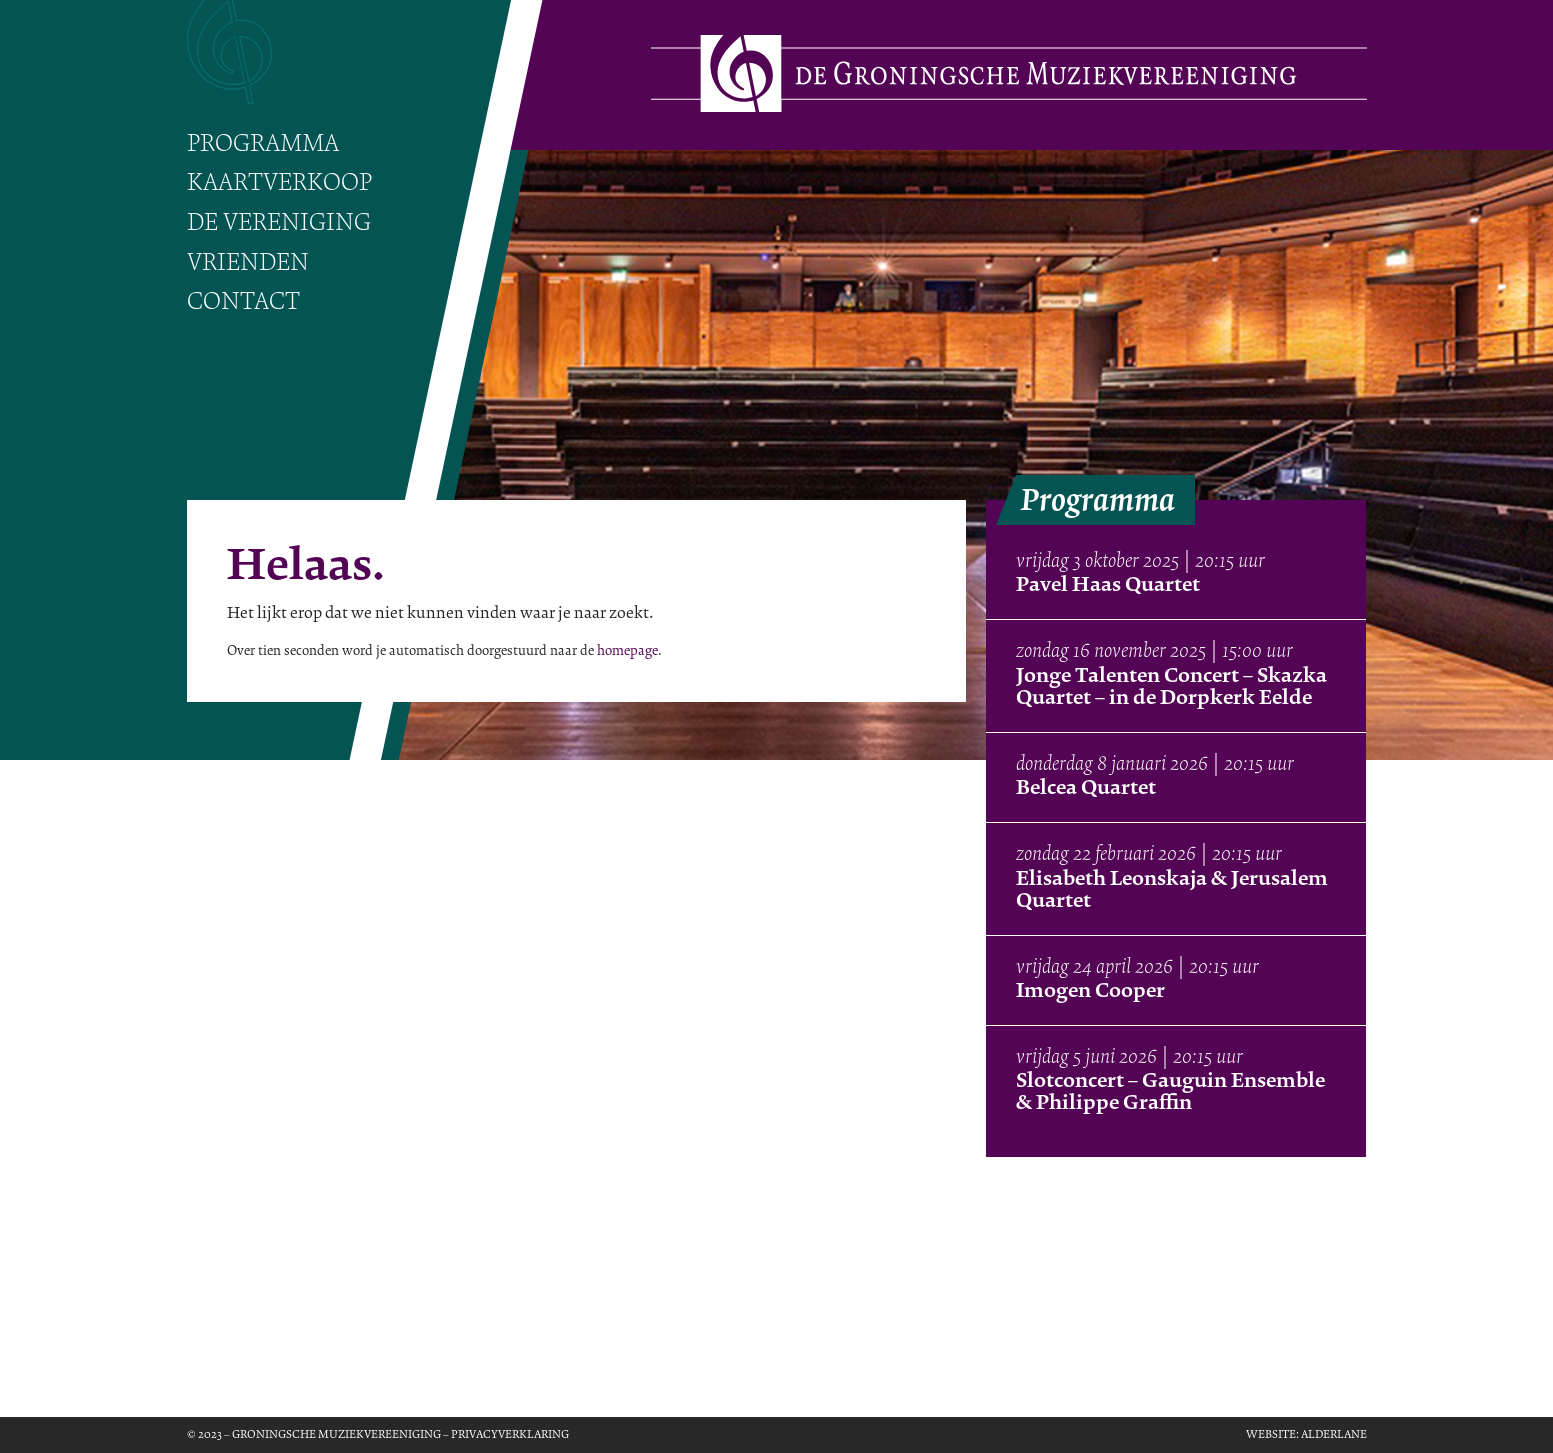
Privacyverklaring (510, 1434)
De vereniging (279, 222)
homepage (627, 651)
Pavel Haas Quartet (1108, 584)
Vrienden (248, 262)
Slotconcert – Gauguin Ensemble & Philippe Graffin (1170, 1091)
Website (1271, 1434)
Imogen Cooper (1090, 990)
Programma (263, 143)
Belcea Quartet (1086, 787)
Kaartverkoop (279, 182)
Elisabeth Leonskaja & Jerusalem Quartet (1172, 889)
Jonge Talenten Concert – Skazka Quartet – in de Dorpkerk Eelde (1171, 686)
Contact (243, 301)
